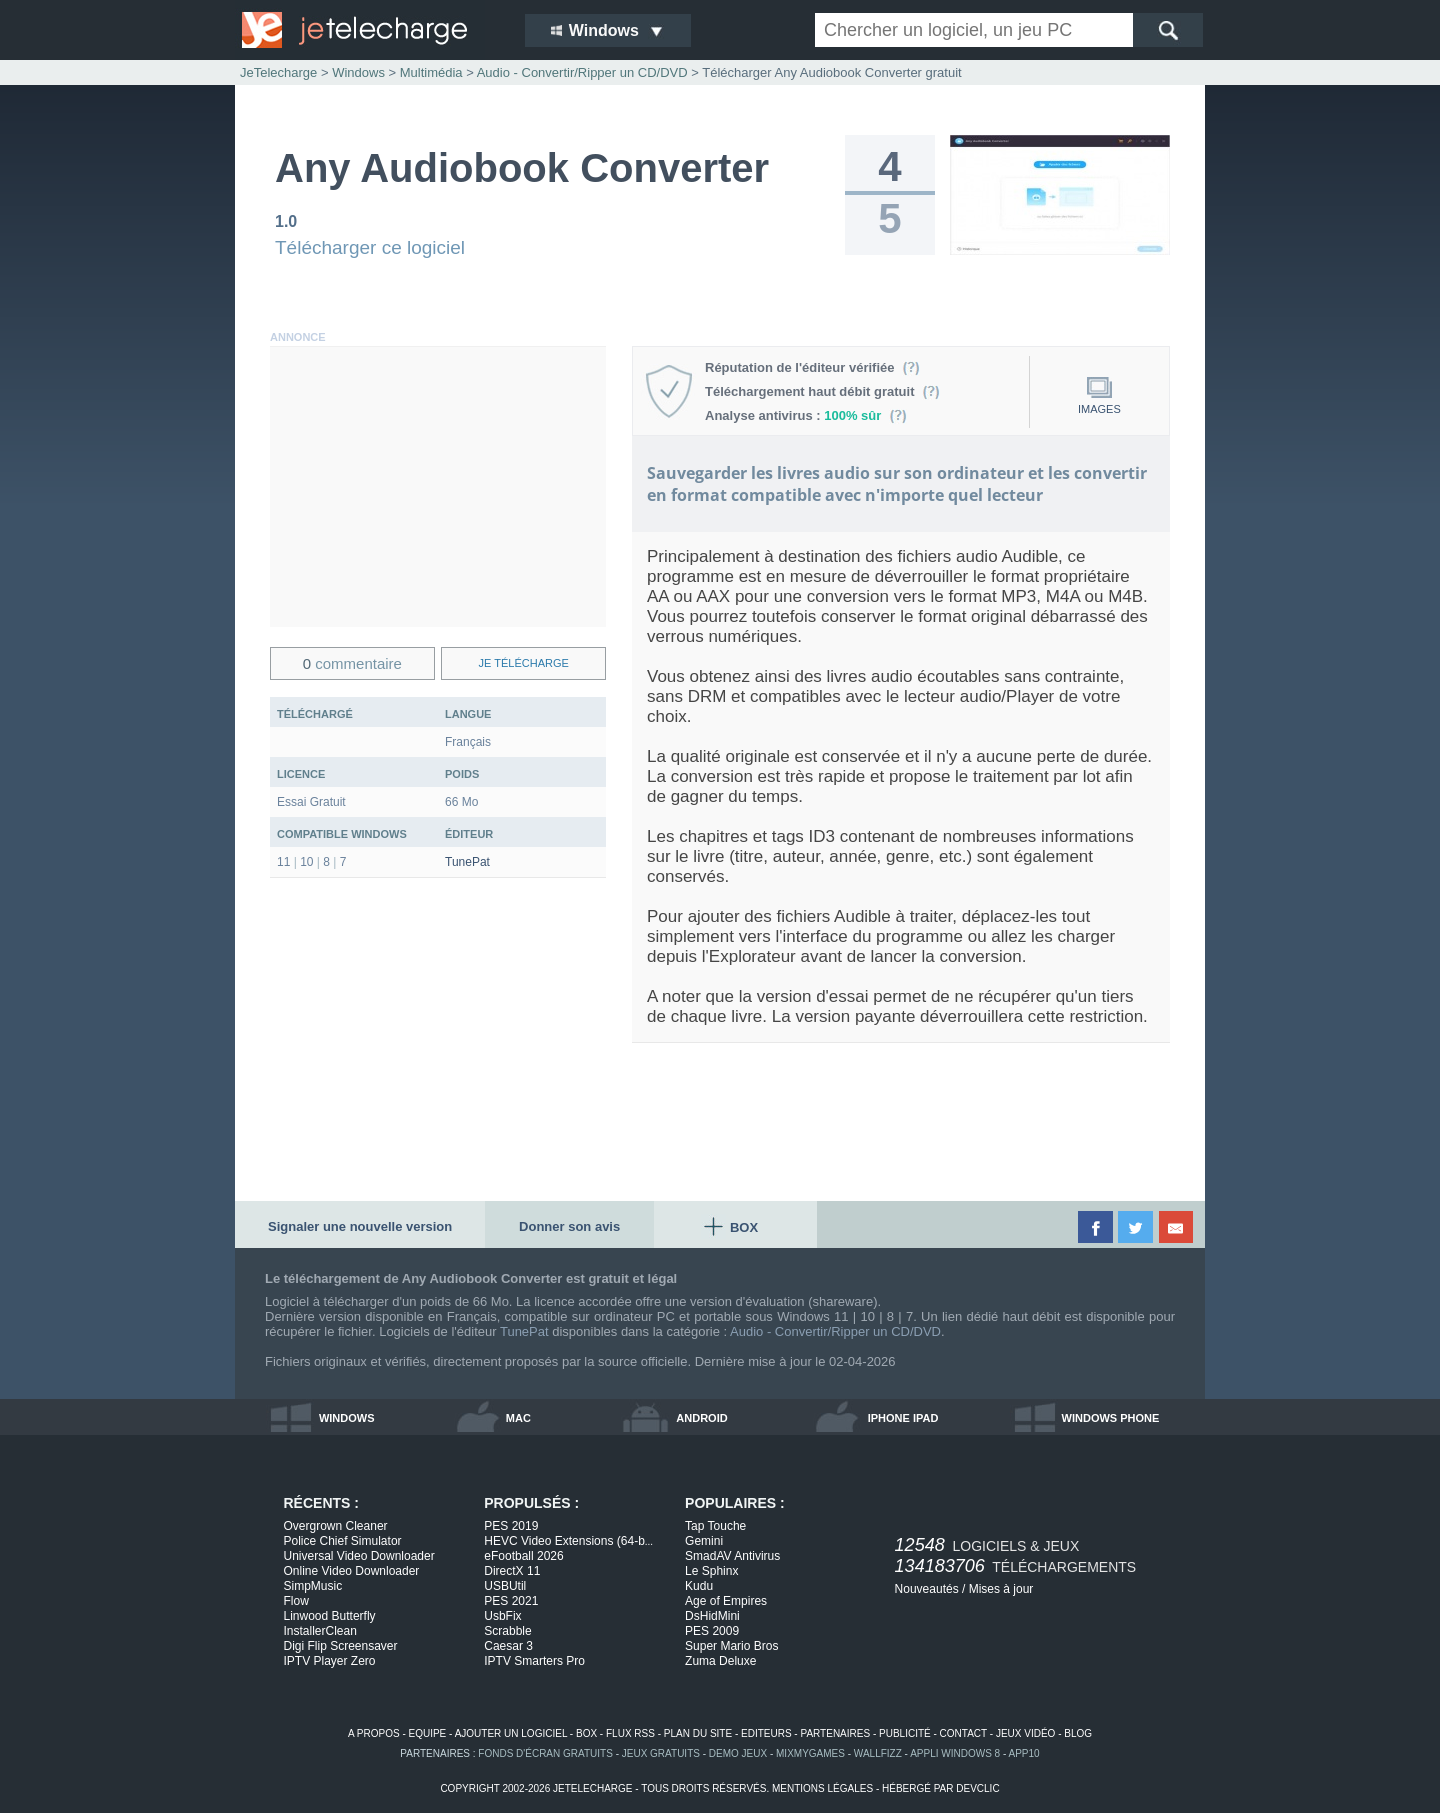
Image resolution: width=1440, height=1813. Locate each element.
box (586, 1733)
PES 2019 (511, 1526)
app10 (1024, 1753)
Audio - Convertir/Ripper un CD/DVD (835, 1331)
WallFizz (878, 1753)
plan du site (698, 1733)
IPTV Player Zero (330, 1661)
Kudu (699, 1586)
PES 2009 (712, 1631)
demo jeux (738, 1753)
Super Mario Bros (731, 1646)
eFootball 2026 (523, 1556)
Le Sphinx (711, 1571)
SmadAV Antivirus (732, 1556)
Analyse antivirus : (806, 415)
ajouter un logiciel (511, 1733)
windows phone (1111, 1418)
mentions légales (822, 1788)
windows (347, 1418)
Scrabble (507, 1631)
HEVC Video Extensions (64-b (568, 1541)
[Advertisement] (438, 487)
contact (963, 1733)
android (701, 1418)
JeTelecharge (278, 72)
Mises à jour (1001, 1589)
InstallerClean (320, 1631)
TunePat (467, 862)
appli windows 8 (955, 1753)
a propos (374, 1733)
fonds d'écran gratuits (545, 1753)
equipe (428, 1733)
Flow (296, 1601)
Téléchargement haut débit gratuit (822, 391)
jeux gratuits (661, 1753)
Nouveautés (927, 1589)
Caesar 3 (508, 1646)
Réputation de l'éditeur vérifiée (812, 367)
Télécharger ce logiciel (370, 247)
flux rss (630, 1733)
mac (518, 1418)
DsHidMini (712, 1616)
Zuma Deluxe (720, 1661)
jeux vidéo (1025, 1733)
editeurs (766, 1733)
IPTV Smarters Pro (534, 1661)
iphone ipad (903, 1418)
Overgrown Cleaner (336, 1526)
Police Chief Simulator (343, 1541)
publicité (905, 1733)
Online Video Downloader (352, 1571)
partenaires (835, 1733)
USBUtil (505, 1586)
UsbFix (502, 1616)
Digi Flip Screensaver (341, 1646)
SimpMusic (313, 1586)
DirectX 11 (512, 1571)
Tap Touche (715, 1526)
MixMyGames (810, 1753)
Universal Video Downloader (359, 1556)
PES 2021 (511, 1601)
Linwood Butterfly (330, 1616)
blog (1078, 1733)
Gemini (704, 1541)
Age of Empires (726, 1601)
